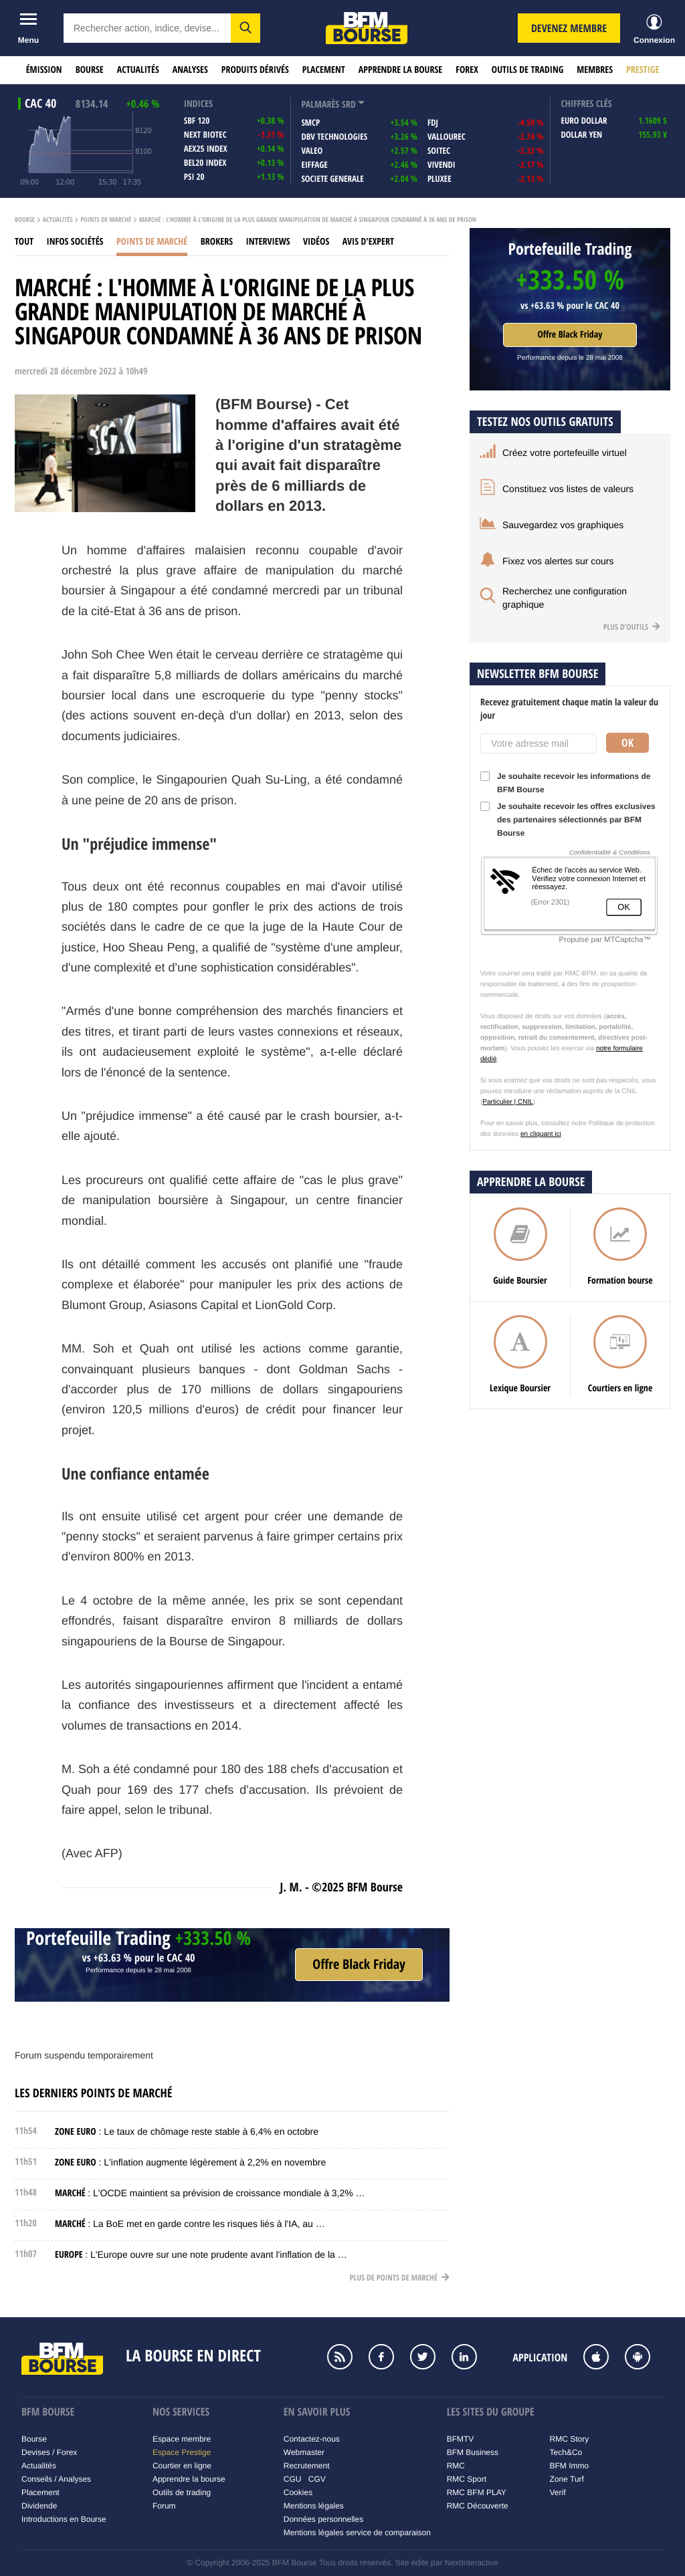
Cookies (298, 2492)
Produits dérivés (255, 70)
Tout (24, 241)
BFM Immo (569, 2465)
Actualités (138, 70)
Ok (627, 742)
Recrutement (307, 2465)
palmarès (320, 104)
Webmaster (304, 2452)
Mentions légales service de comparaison (357, 2532)
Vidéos (316, 241)
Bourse (90, 70)
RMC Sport (466, 2479)
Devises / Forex (49, 2452)
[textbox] (147, 28)
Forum (164, 2505)
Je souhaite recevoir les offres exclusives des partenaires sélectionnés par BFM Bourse (568, 820)
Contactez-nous (312, 2439)
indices (198, 104)
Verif (558, 2492)
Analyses (190, 70)
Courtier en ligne (182, 2465)
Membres (595, 70)
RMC (456, 2465)
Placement (323, 70)
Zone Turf (567, 2479)
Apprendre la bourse (400, 70)
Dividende (39, 2505)
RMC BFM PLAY (476, 2492)
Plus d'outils (631, 626)
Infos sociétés (75, 241)
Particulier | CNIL (507, 1102)
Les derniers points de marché (93, 2093)
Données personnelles (323, 2519)
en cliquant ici (540, 1134)
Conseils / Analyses (56, 2479)
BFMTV (460, 2439)
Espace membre (182, 2439)
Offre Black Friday (569, 334)
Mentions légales (314, 2505)
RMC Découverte (477, 2505)
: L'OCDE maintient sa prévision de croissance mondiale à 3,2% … (210, 2193)
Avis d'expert (368, 241)
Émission (44, 70)
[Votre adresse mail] (538, 743)
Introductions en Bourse (63, 2519)
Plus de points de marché (400, 2277)
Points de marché (105, 220)
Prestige (642, 70)
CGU (293, 2479)
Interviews (268, 241)
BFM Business (472, 2452)
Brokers (217, 241)
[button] (245, 28)
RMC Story (569, 2439)
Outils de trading (527, 70)
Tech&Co (566, 2452)
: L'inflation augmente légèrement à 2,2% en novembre (190, 2162)
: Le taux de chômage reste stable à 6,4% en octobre (186, 2131)
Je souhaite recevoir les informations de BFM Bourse (565, 783)
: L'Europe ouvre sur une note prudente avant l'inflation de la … (201, 2254)
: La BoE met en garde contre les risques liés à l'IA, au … (190, 2223)
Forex (467, 70)
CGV (317, 2479)
